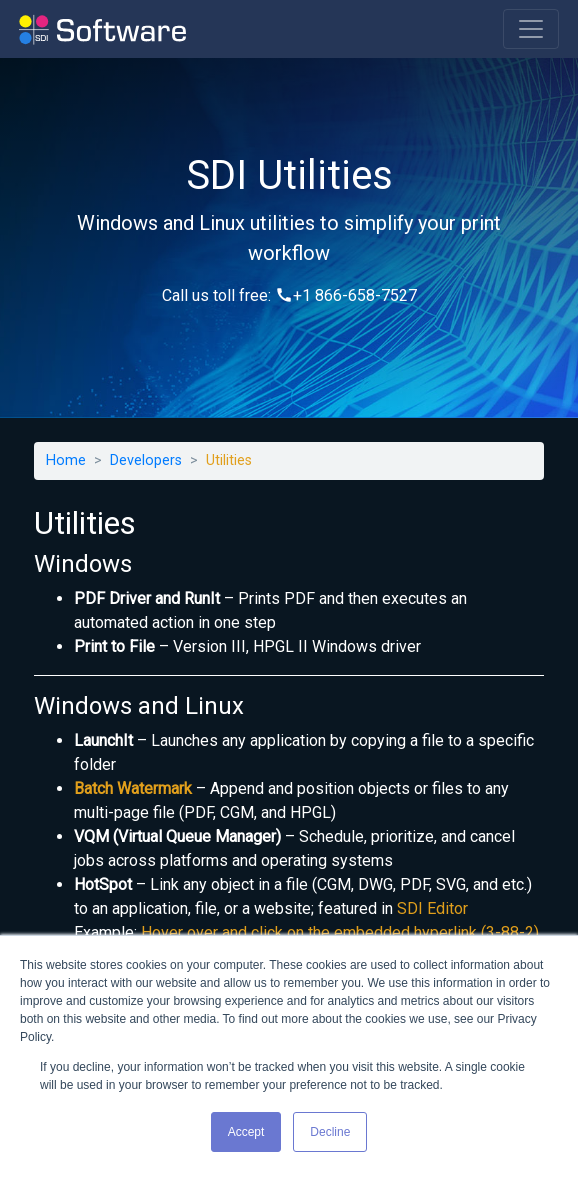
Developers (146, 460)
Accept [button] (246, 1132)
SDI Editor (432, 908)
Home (66, 460)
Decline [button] (330, 1132)
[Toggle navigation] (531, 29)
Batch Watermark (133, 788)
